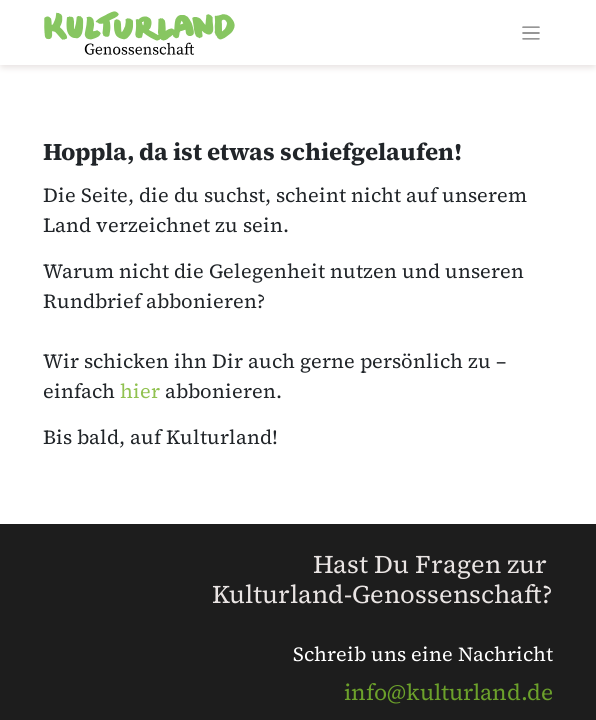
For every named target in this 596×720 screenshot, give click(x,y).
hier (140, 391)
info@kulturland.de (448, 692)
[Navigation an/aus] (531, 32)
